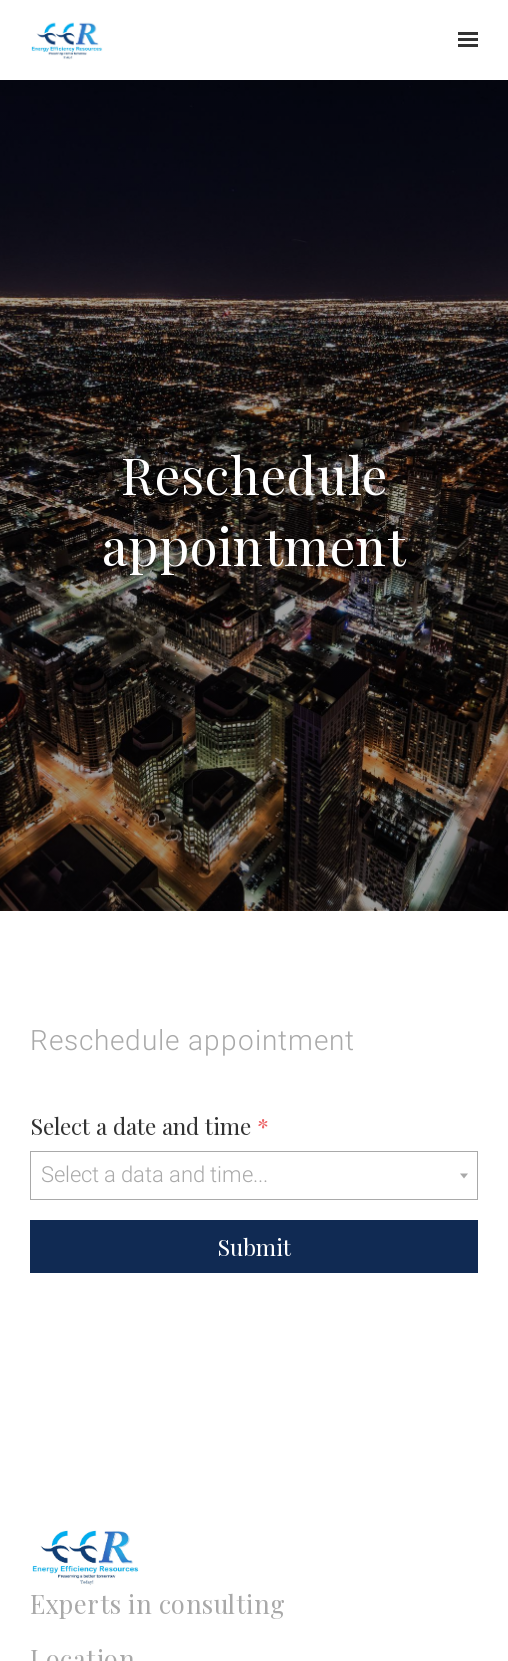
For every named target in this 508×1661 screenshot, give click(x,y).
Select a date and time (149, 1126)
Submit (254, 1246)
